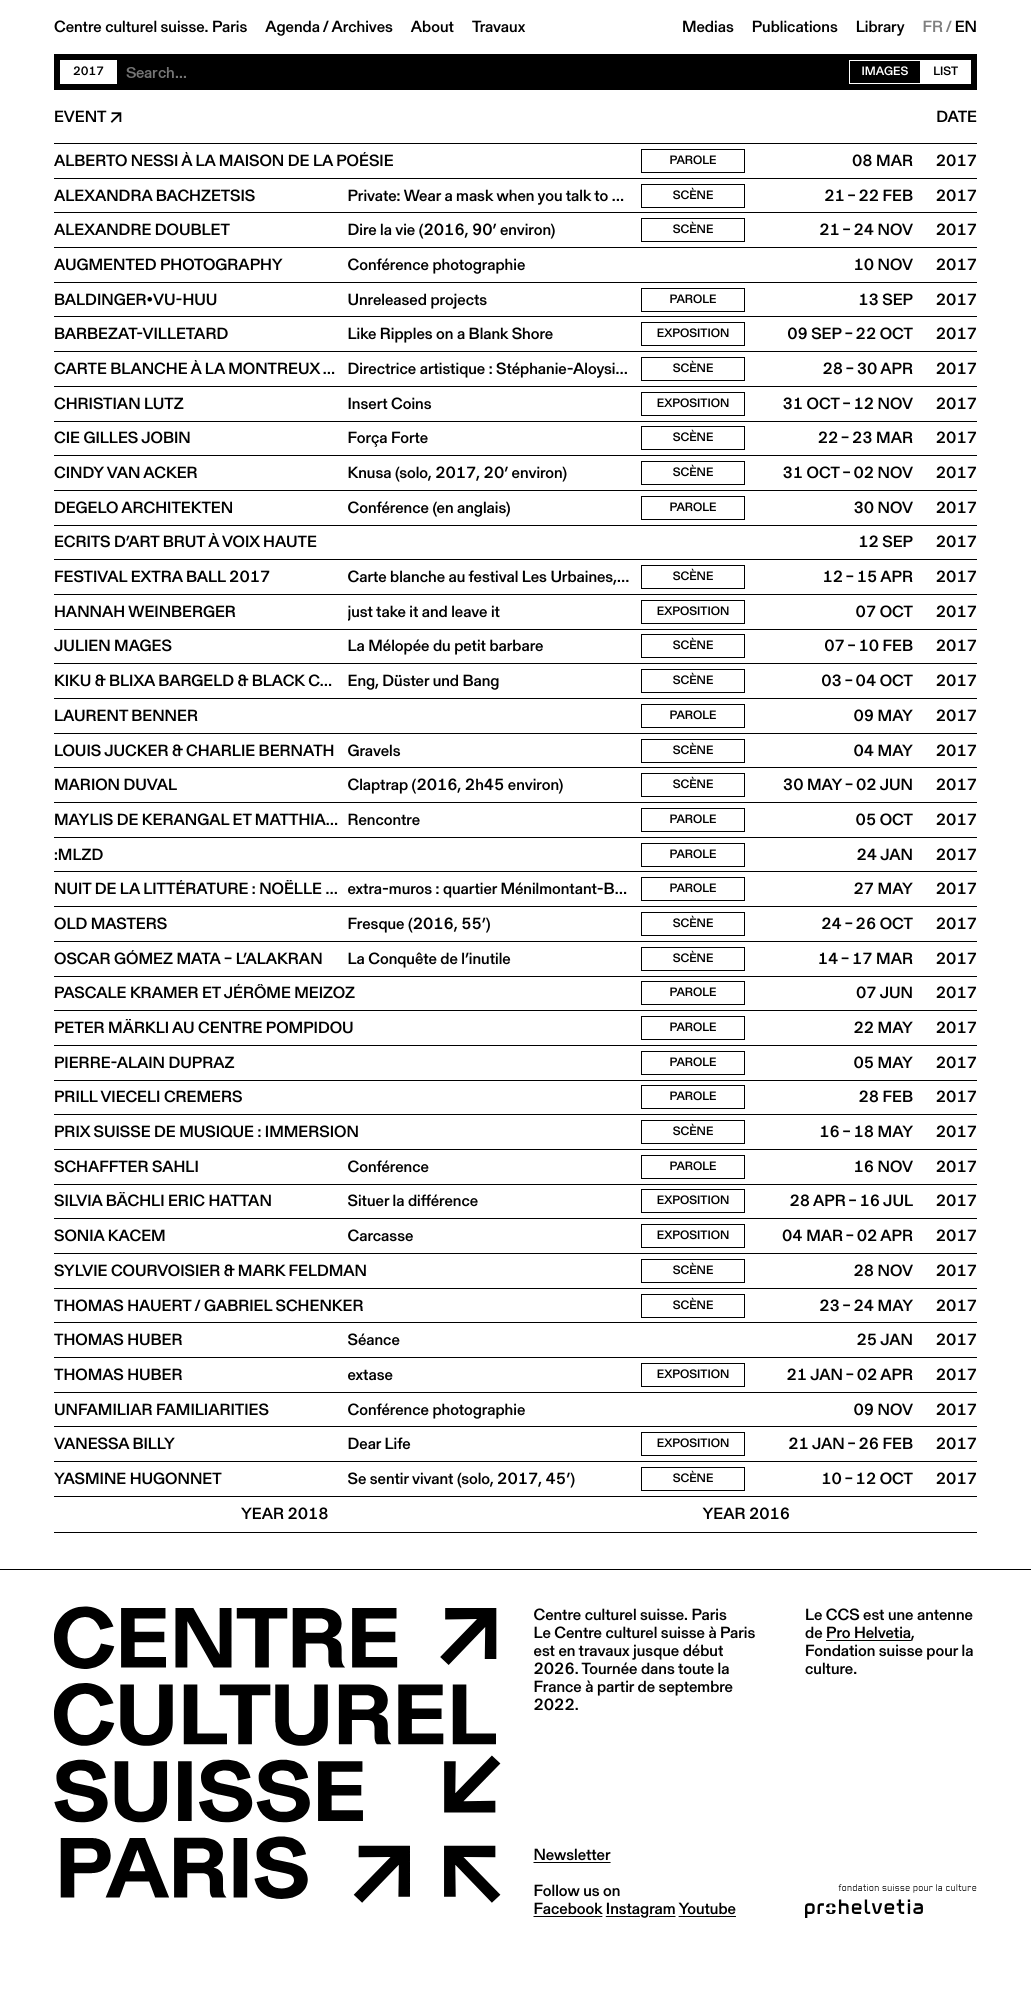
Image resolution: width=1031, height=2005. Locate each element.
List (945, 71)
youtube (707, 1959)
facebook (568, 1959)
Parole (692, 161)
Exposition (693, 341)
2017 (88, 71)
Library (880, 27)
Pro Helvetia (868, 1683)
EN (966, 27)
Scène (693, 197)
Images (885, 71)
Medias (708, 27)
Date (956, 117)
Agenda (292, 27)
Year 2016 (746, 1565)
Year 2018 (285, 1565)
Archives (362, 27)
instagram (641, 1959)
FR (933, 27)
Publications (795, 27)
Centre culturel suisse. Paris (150, 27)
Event (80, 117)
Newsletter (572, 1905)
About (432, 27)
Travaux (498, 27)
